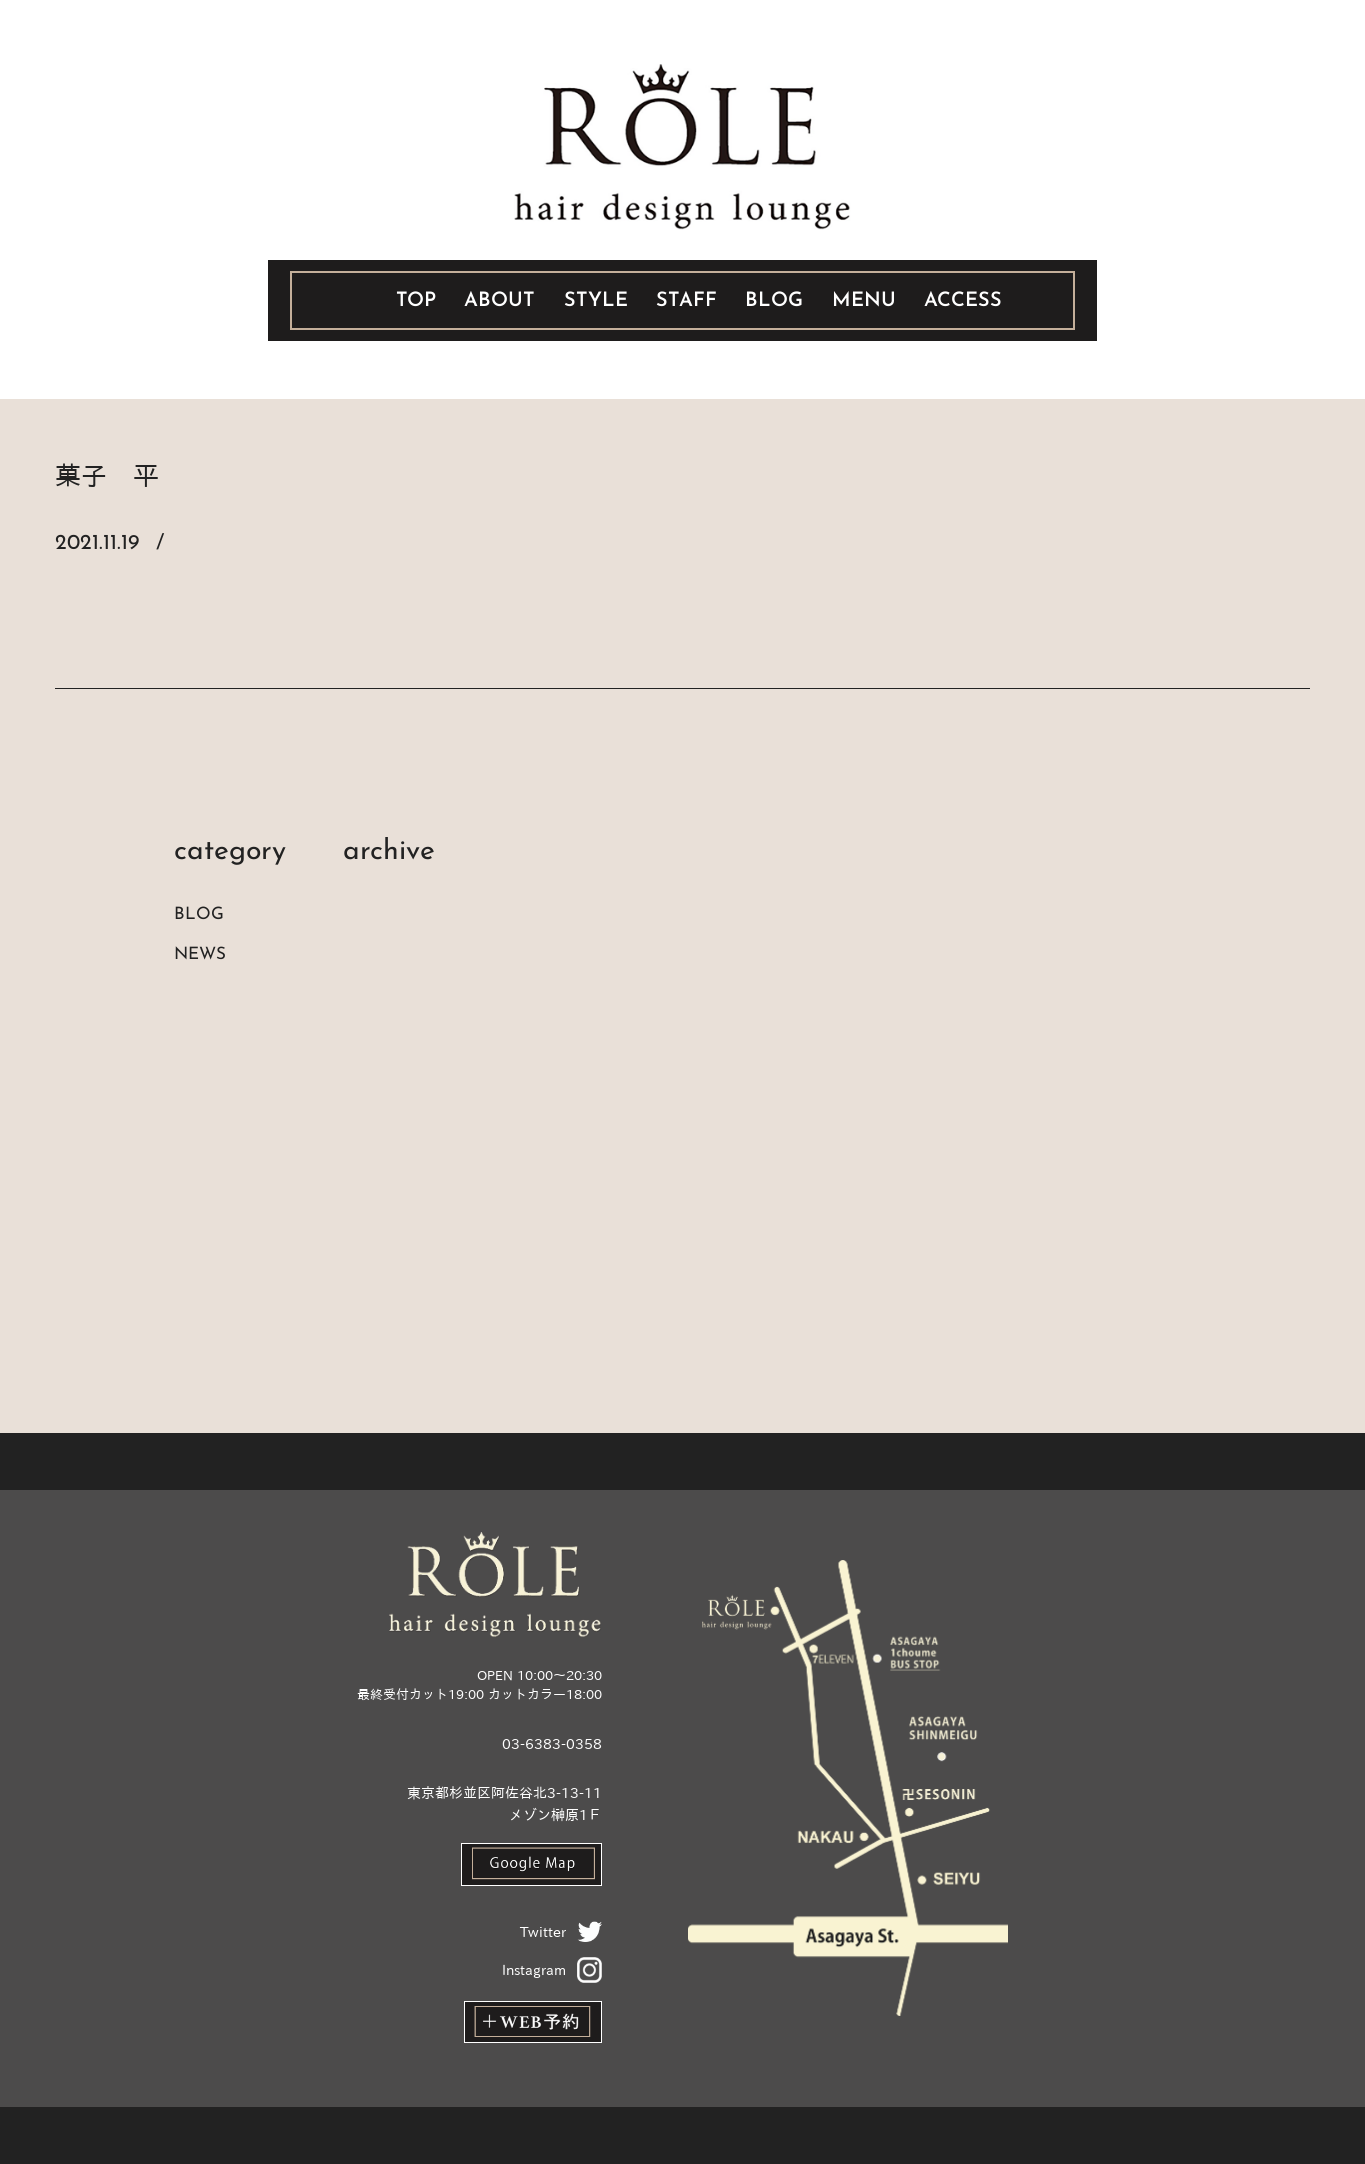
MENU (864, 301)
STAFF (686, 301)
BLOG (774, 301)
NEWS (200, 954)
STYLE (596, 301)
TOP (416, 301)
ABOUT (499, 301)
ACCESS (963, 301)
